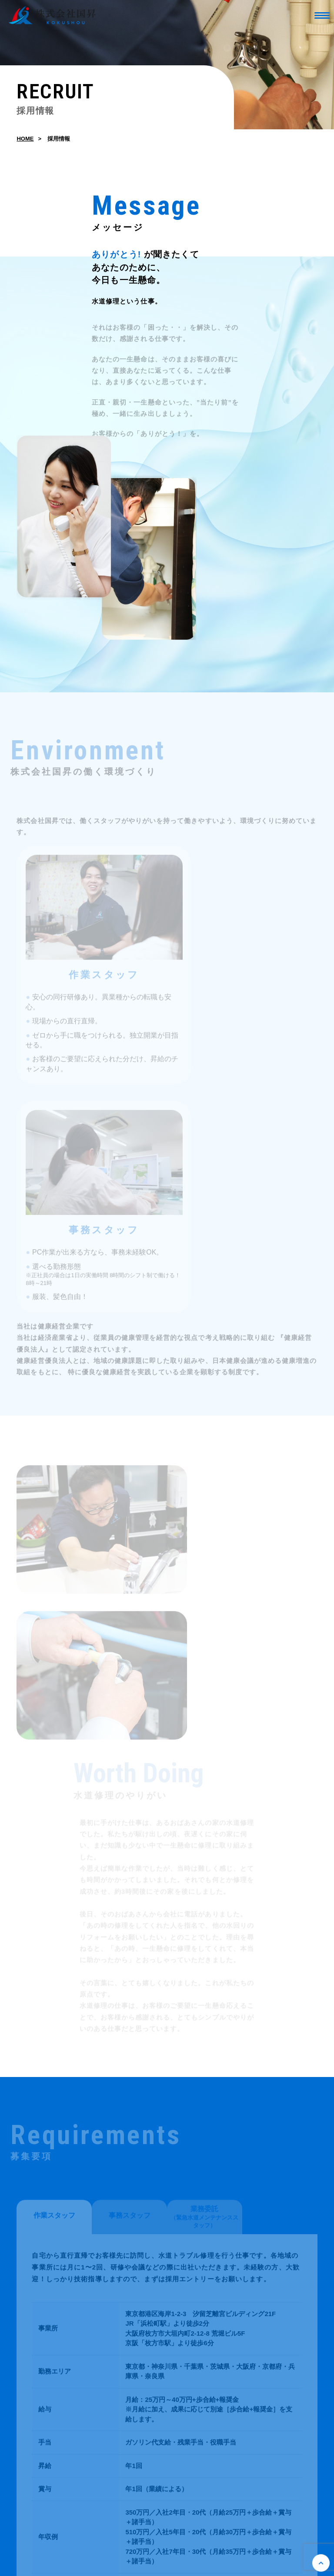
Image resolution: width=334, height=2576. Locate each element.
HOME (25, 140)
